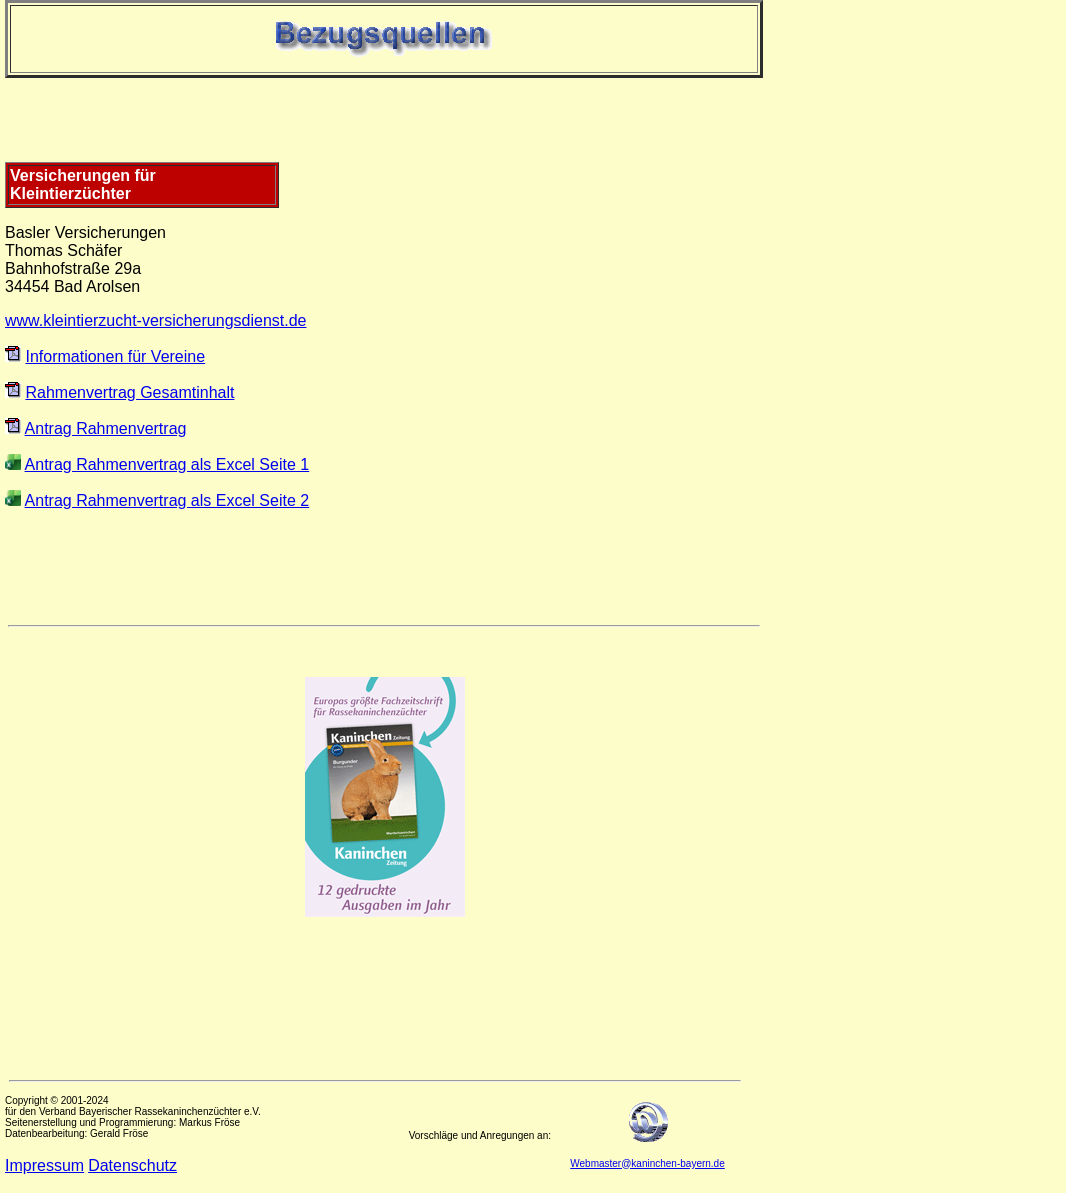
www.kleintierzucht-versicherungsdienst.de (155, 320)
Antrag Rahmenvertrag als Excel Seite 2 (167, 500)
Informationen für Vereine (115, 356)
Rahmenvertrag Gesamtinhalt (129, 392)
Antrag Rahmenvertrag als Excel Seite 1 (167, 464)
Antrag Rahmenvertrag (106, 428)
